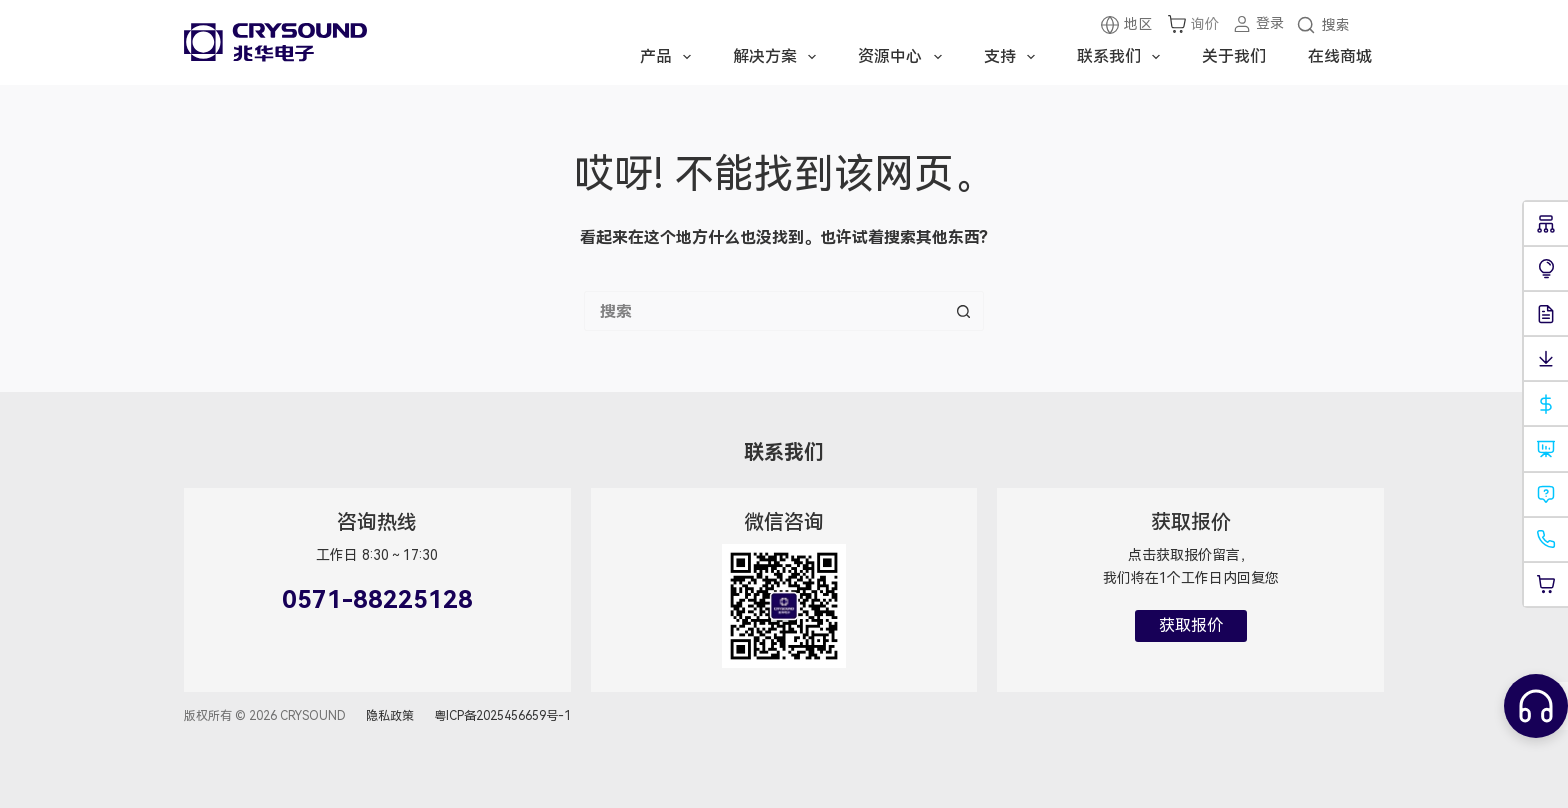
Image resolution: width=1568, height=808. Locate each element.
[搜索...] (764, 311)
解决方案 (778, 57)
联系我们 (1122, 57)
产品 (669, 57)
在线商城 (1340, 56)
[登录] (1258, 23)
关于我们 (1234, 56)
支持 (1013, 57)
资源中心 (903, 57)
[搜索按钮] (964, 311)
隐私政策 (390, 716)
